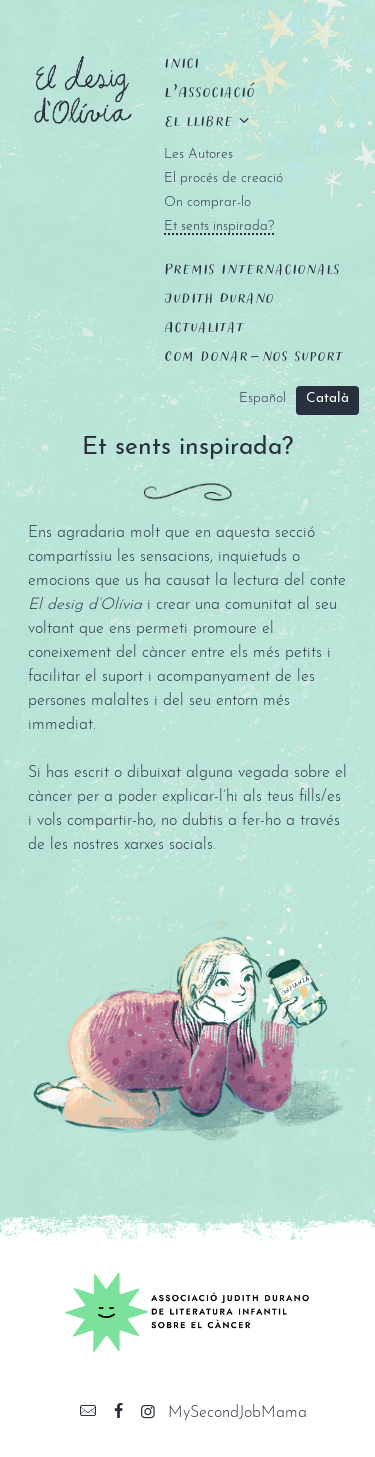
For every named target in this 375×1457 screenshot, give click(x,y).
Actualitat (204, 326)
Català (327, 398)
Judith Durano (219, 297)
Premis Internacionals (252, 268)
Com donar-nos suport (253, 355)
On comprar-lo (207, 202)
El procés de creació (223, 178)
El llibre (198, 120)
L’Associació (209, 91)
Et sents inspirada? (219, 226)
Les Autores (198, 154)
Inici (181, 62)
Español (262, 398)
